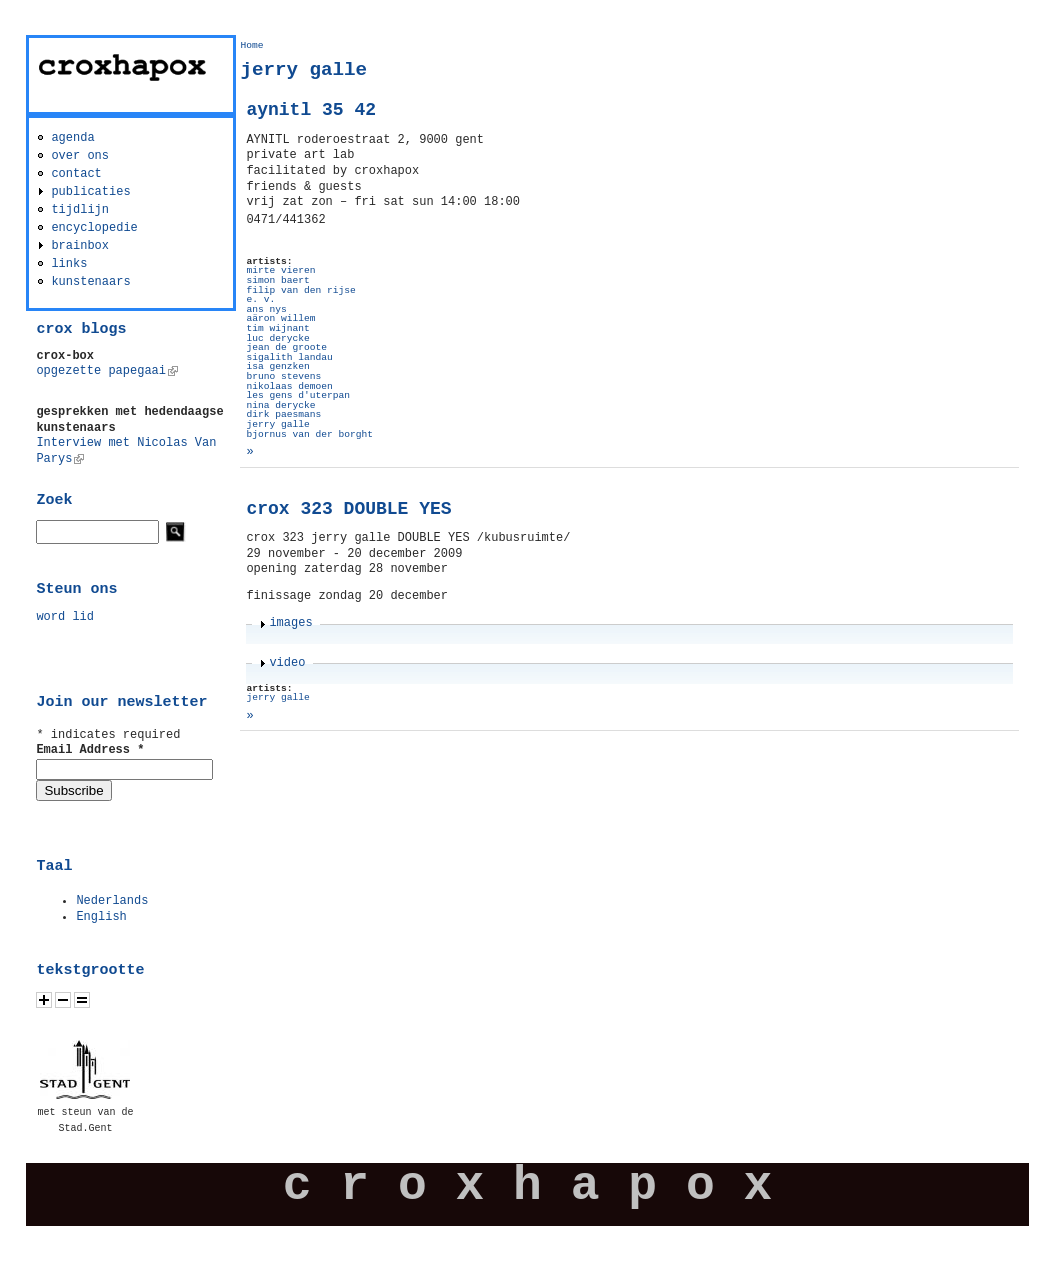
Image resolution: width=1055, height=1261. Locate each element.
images (290, 623)
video (287, 663)
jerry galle (277, 424)
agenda (72, 138)
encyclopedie (94, 228)
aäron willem (280, 318)
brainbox (80, 246)
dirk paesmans (283, 414)
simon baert (277, 280)
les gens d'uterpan (298, 395)
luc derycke (277, 338)
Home (251, 45)
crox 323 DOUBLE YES (348, 509)
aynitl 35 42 (311, 110)
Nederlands (112, 901)
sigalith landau (289, 357)
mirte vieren (280, 270)
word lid (65, 617)
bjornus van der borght (309, 434)
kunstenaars (90, 282)
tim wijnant (277, 328)
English (101, 917)
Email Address (90, 750)
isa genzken (277, 366)
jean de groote (286, 347)
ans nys (266, 309)
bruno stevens (283, 376)
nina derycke (280, 405)
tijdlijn (80, 210)
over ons (80, 156)
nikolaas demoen (289, 386)
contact (76, 174)
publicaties (90, 192)
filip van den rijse (300, 290)
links (69, 264)
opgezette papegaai (107, 371)
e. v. (260, 299)
